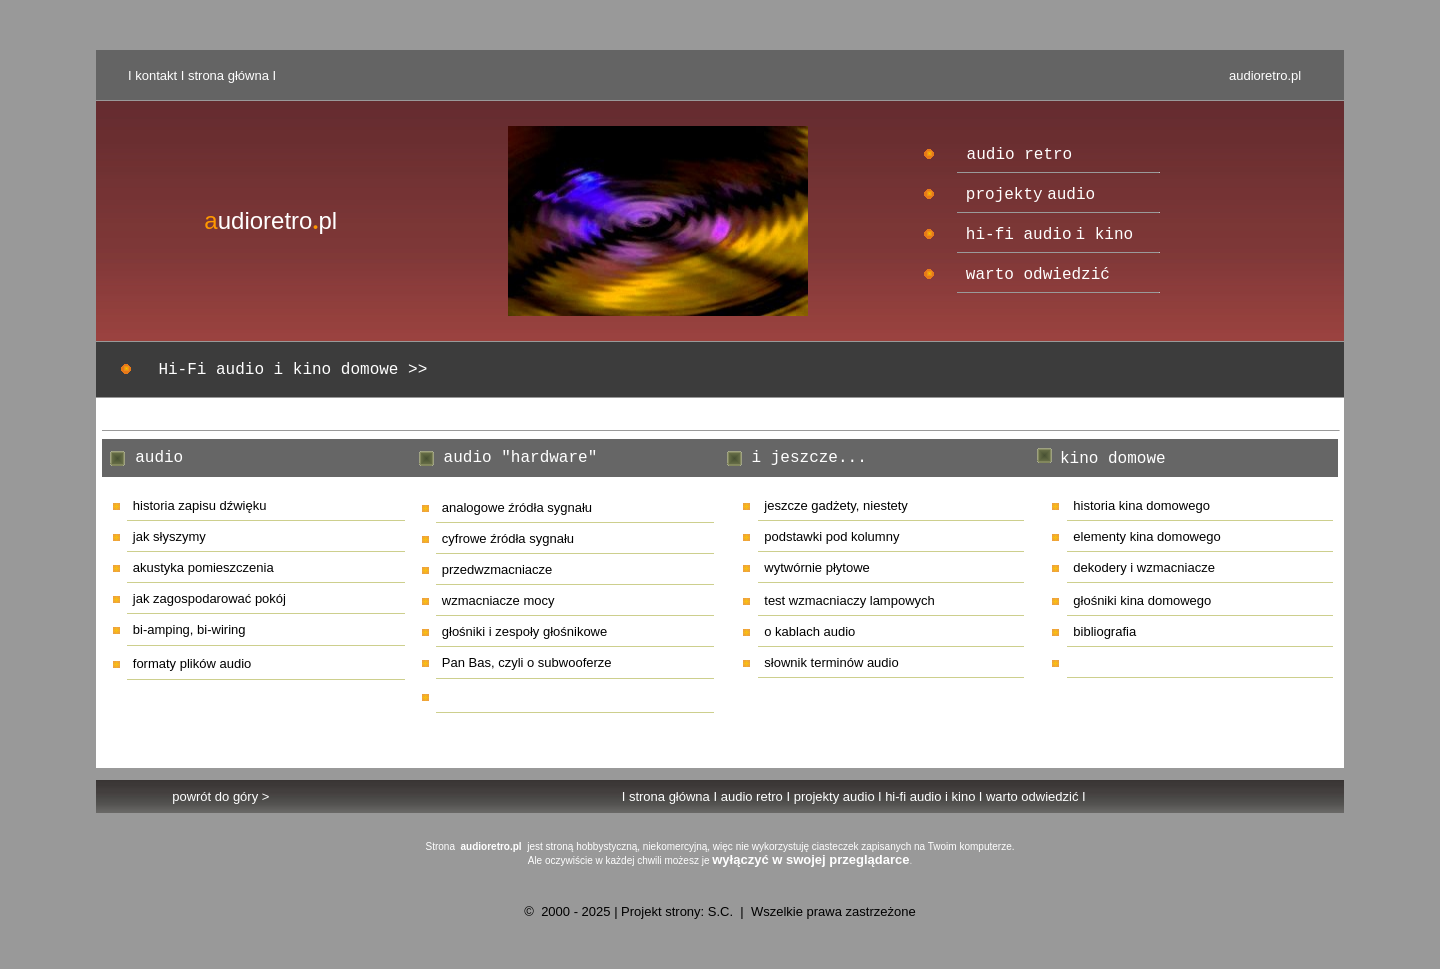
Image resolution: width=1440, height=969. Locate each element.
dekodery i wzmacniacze (1144, 567)
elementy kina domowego (1146, 536)
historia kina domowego (1141, 505)
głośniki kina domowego (1142, 600)
